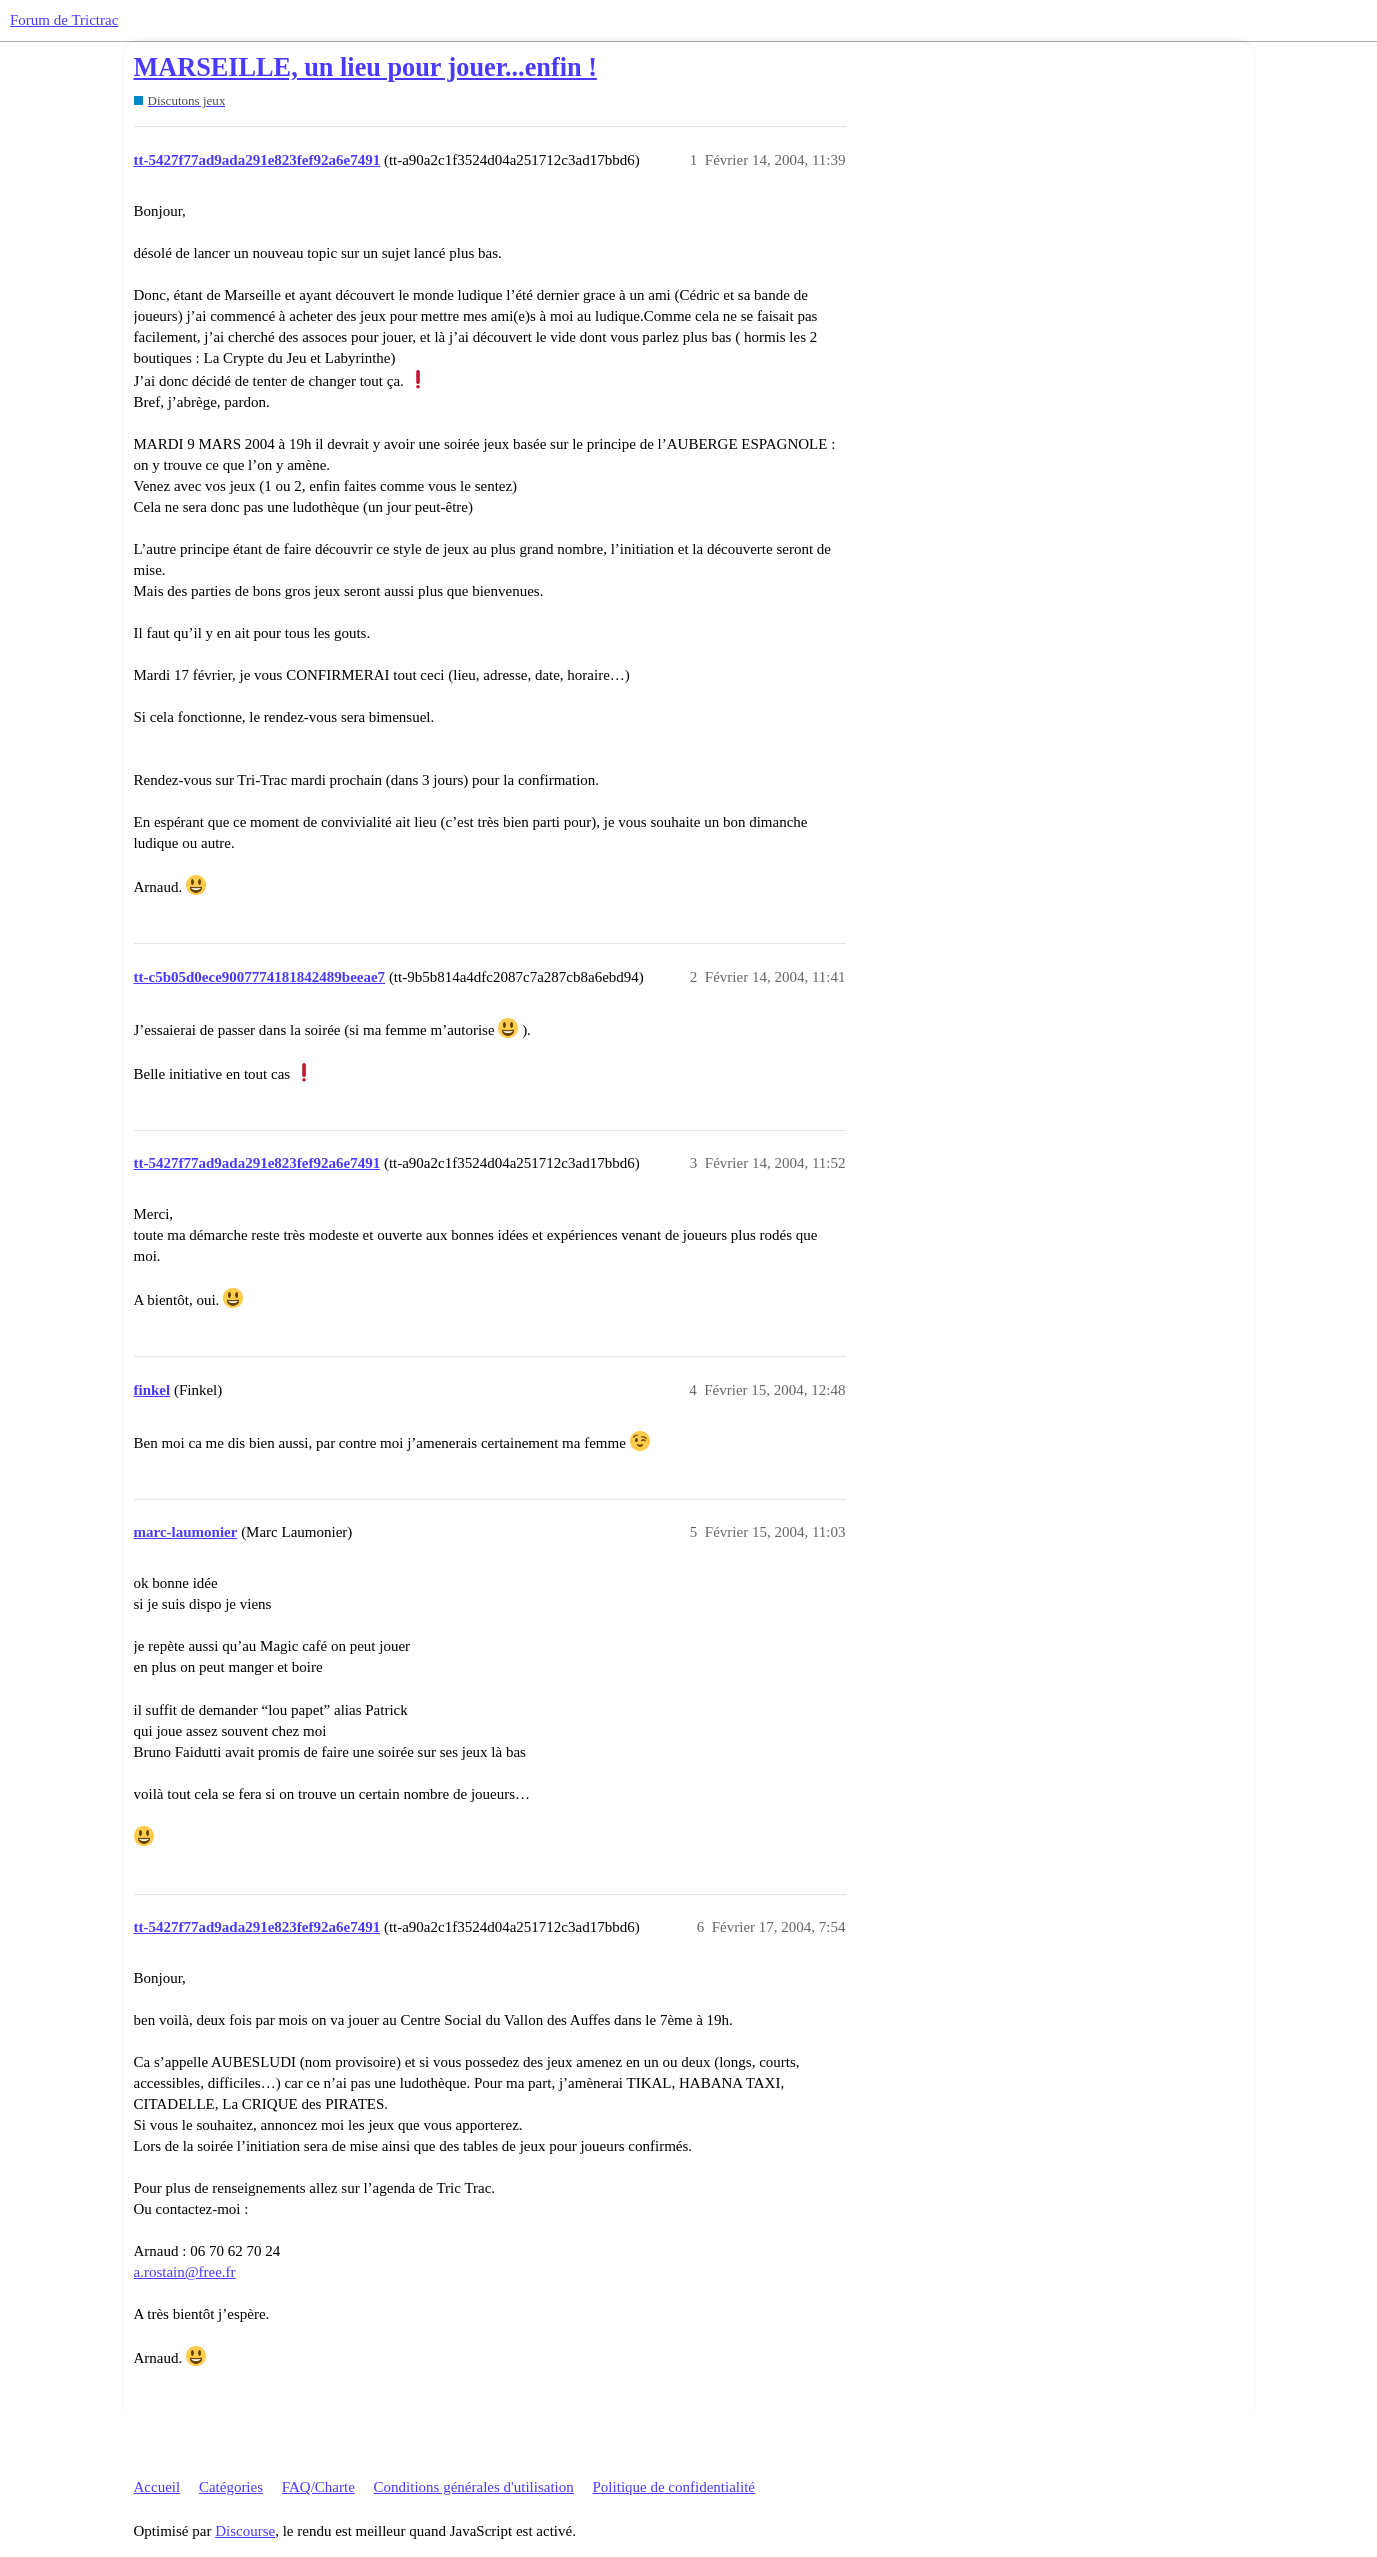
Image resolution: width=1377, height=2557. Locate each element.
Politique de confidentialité (674, 2487)
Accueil (157, 2487)
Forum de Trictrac (64, 20)
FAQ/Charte (318, 2487)
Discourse (245, 2531)
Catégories (231, 2487)
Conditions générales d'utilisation (474, 2487)
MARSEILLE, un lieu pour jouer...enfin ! (365, 67)
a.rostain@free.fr (185, 2272)
